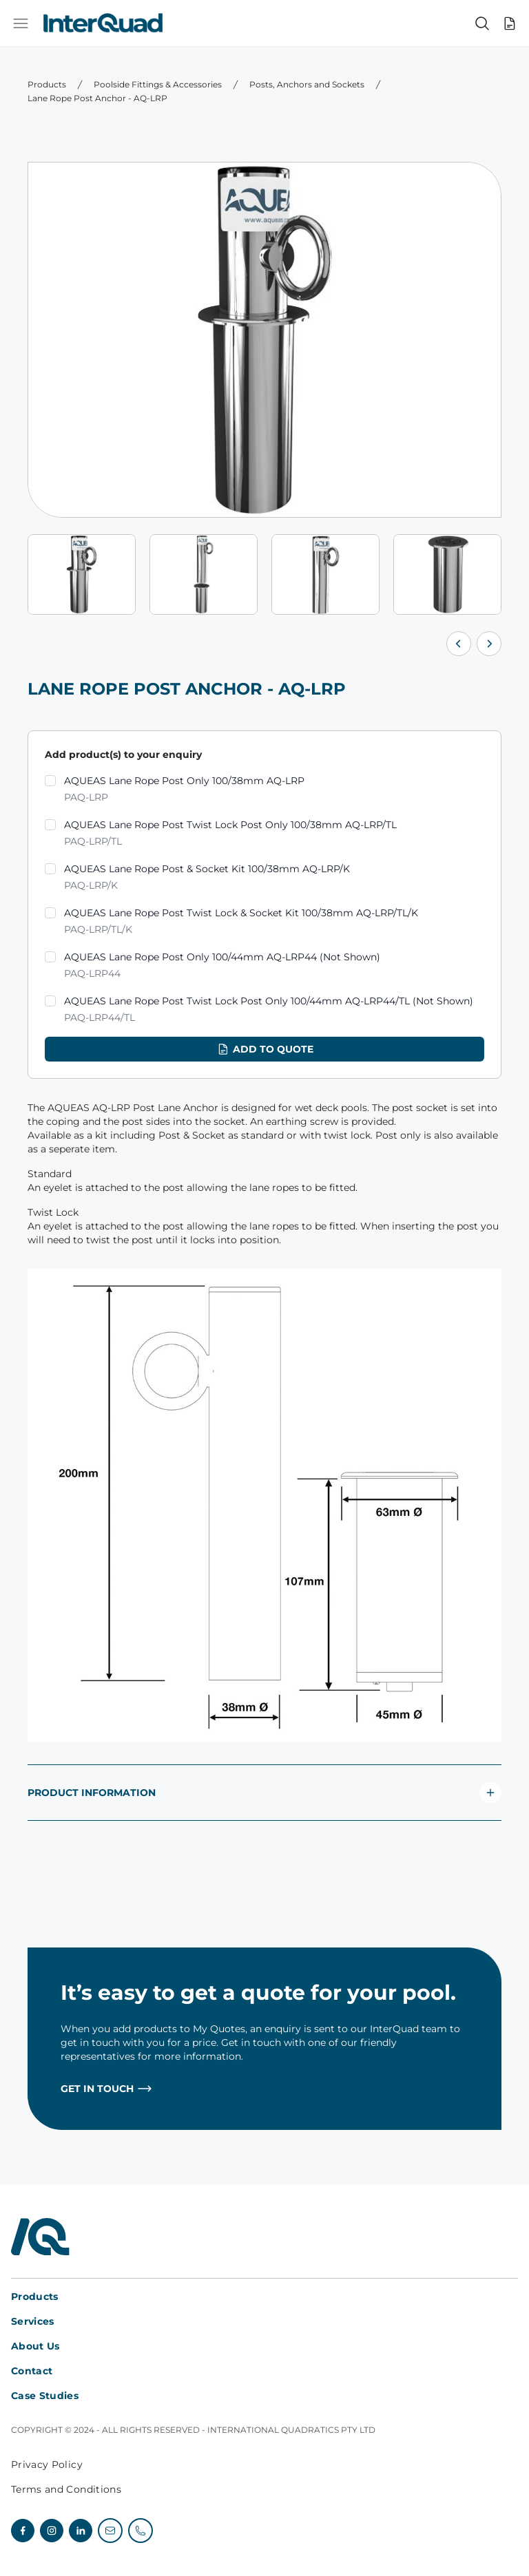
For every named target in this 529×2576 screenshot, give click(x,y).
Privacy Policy (47, 2464)
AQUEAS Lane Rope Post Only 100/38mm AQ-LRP (184, 789)
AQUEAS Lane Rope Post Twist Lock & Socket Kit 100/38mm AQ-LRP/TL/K (241, 922)
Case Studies (45, 2395)
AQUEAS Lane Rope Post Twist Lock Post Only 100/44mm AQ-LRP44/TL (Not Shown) (268, 1010)
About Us (35, 2346)
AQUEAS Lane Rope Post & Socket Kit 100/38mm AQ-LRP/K (207, 878)
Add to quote (264, 1049)
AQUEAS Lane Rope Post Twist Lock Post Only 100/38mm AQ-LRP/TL (230, 834)
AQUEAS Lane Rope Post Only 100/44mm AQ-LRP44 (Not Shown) (222, 966)
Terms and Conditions (66, 2489)
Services (32, 2321)
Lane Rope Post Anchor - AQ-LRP (97, 98)
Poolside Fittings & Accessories (158, 84)
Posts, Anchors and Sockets (306, 84)
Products (47, 84)
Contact (31, 2371)
